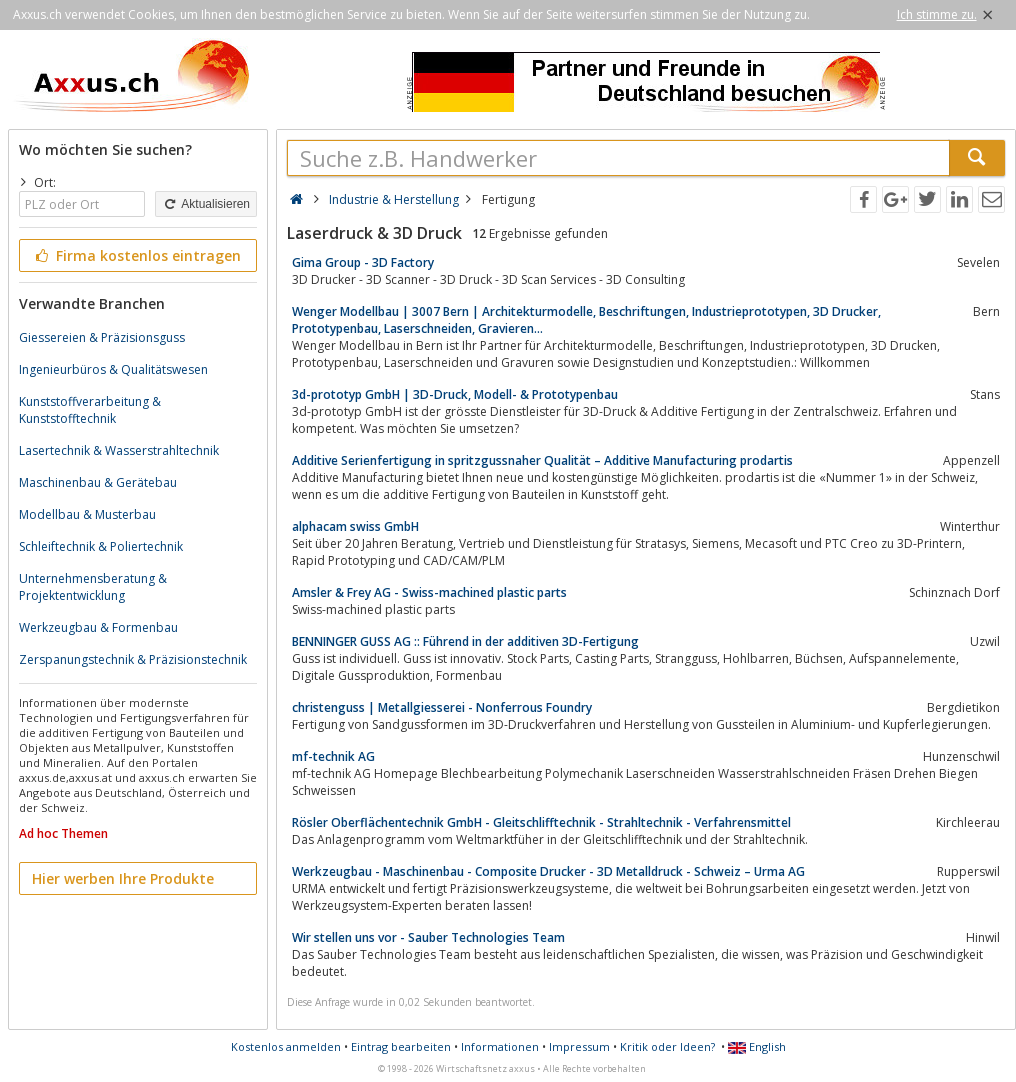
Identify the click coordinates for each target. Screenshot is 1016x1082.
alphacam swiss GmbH (355, 526)
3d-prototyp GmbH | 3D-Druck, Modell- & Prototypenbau (455, 394)
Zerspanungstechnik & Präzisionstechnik (133, 659)
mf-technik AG (333, 756)
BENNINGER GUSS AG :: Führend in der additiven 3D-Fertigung (465, 641)
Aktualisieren (206, 204)
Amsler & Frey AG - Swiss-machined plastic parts (429, 592)
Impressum (579, 1046)
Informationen (500, 1046)
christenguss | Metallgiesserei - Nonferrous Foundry (442, 707)
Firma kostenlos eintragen (136, 255)
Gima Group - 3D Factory (363, 262)
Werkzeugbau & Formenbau (98, 627)
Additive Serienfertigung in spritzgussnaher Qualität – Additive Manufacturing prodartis (542, 460)
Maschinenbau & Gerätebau (98, 482)
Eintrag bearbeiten (401, 1046)
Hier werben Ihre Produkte (123, 878)
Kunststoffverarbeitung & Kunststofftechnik (90, 410)
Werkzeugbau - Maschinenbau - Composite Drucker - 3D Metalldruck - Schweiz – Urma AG (548, 871)
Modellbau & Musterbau (87, 514)
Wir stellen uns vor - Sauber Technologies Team (428, 937)
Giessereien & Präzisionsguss (102, 337)
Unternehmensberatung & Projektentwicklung (93, 587)
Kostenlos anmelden (286, 1046)
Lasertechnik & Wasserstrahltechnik (119, 450)
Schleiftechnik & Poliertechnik (101, 546)
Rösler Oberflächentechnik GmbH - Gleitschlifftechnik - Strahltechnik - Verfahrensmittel (541, 822)
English (757, 1046)
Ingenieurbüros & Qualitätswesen (113, 369)
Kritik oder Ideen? (667, 1046)
